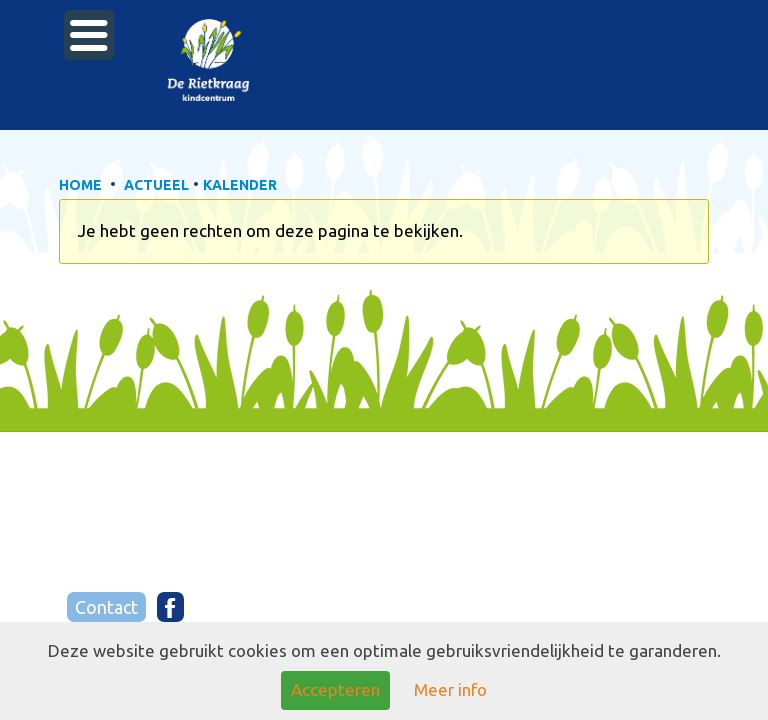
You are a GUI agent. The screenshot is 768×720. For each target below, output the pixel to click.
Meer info (450, 689)
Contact (106, 607)
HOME (80, 185)
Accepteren (335, 689)
